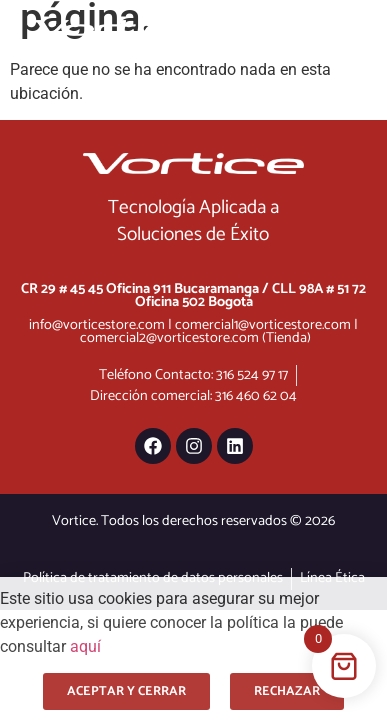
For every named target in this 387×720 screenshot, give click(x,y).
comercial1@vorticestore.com (263, 325)
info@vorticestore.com (97, 325)
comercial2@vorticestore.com (169, 338)
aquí (85, 646)
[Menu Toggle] (288, 27)
